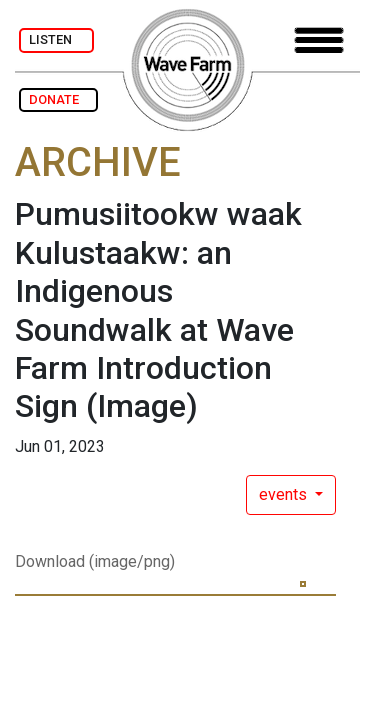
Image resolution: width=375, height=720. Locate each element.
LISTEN (56, 39)
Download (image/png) (95, 561)
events (285, 494)
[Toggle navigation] (319, 40)
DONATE (58, 99)
